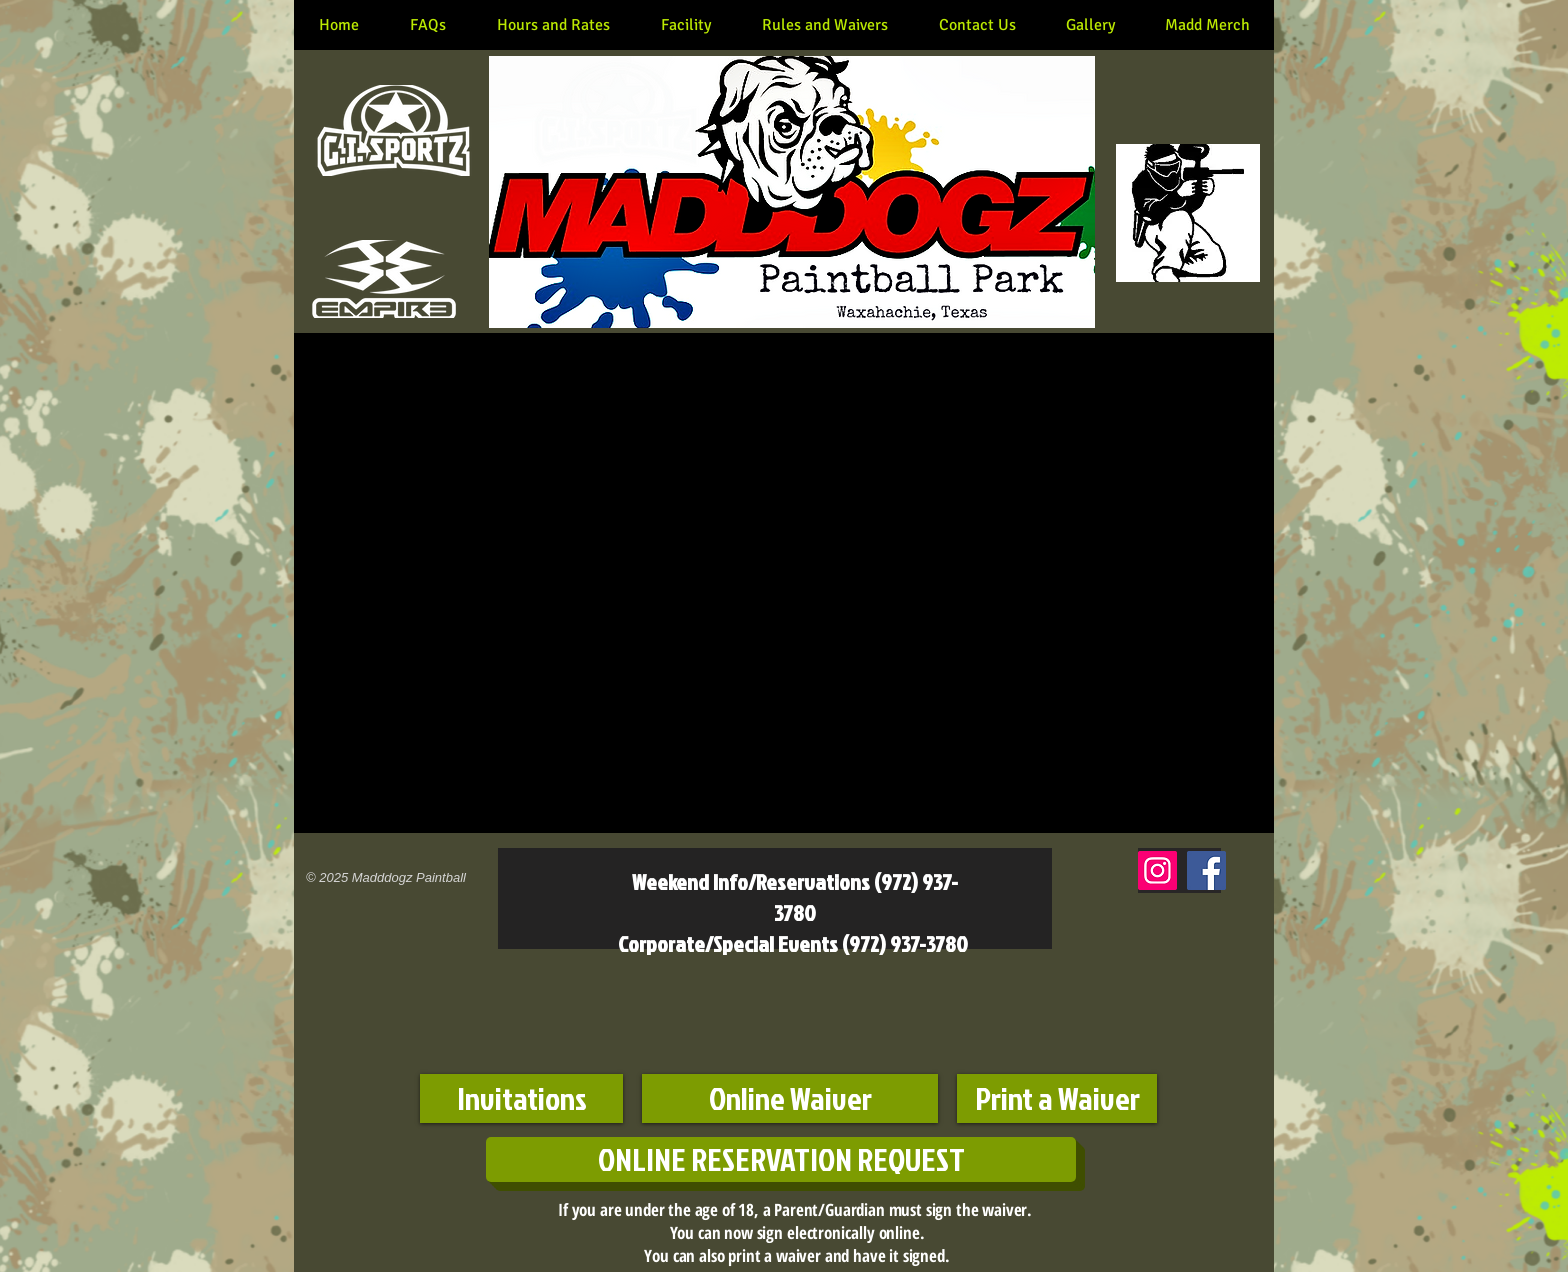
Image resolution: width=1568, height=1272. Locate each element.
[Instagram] (1157, 870)
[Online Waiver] (790, 1098)
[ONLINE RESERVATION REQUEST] (781, 1159)
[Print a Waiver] (1057, 1098)
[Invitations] (521, 1098)
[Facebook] (1206, 870)
